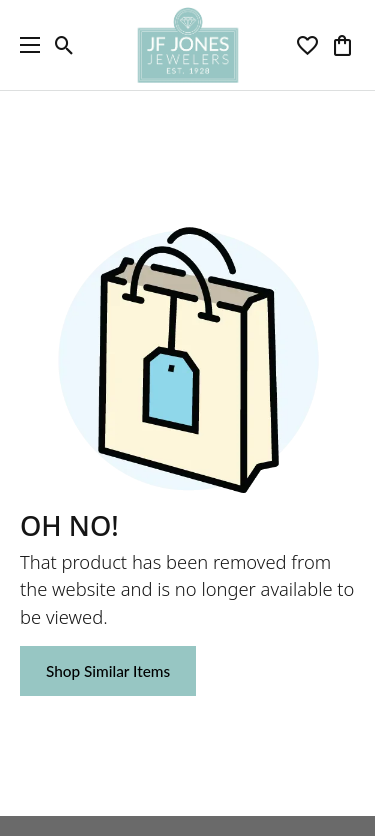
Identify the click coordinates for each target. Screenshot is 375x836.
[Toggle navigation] (25, 45)
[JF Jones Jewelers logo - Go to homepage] (187, 45)
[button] (64, 45)
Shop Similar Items (108, 671)
